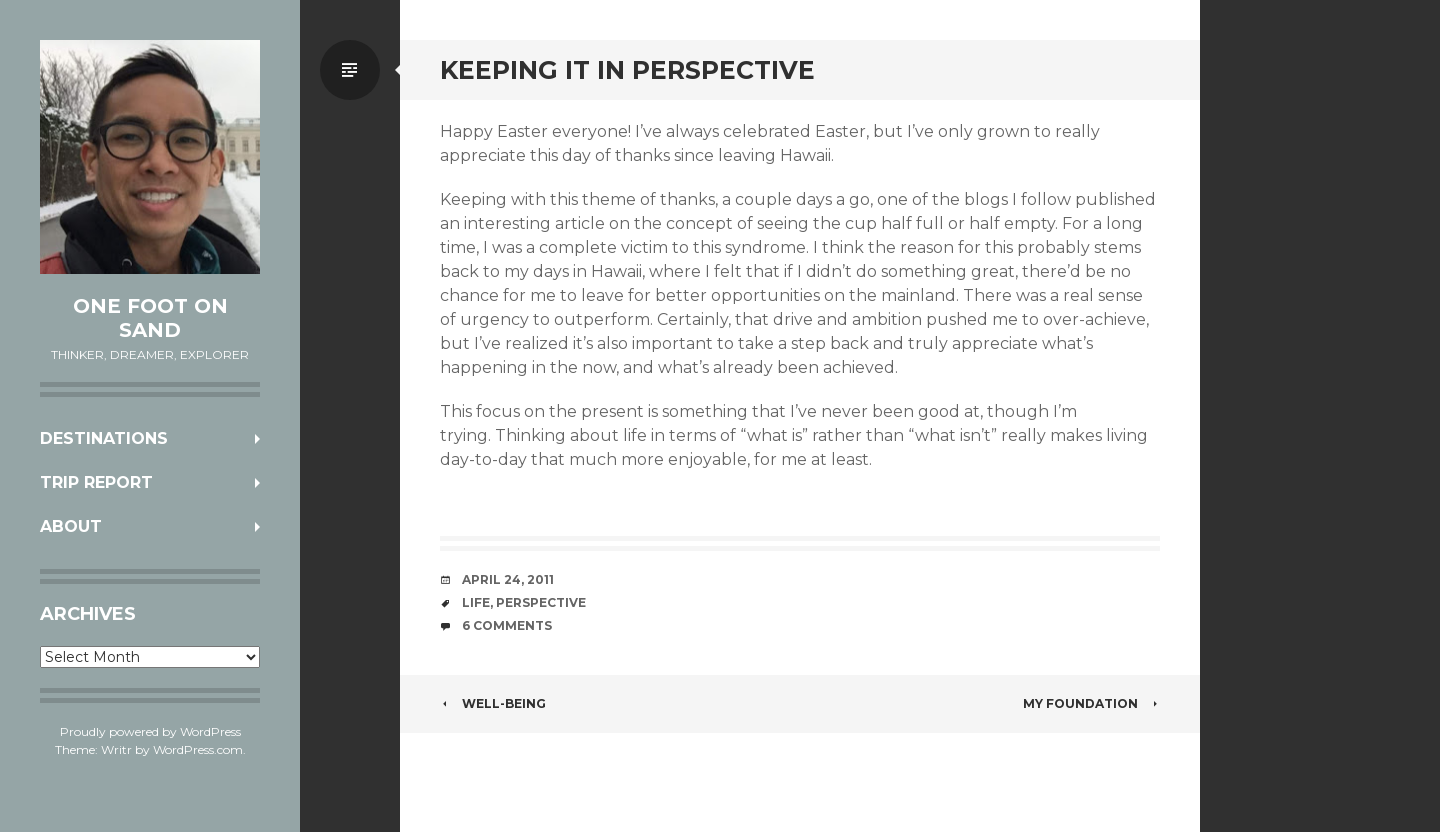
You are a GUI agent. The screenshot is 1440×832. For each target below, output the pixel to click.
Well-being (493, 703)
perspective (541, 602)
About (71, 526)
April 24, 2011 (508, 579)
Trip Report (96, 482)
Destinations (104, 438)
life (476, 602)
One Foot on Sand (150, 318)
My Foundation (1091, 703)
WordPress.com (198, 749)
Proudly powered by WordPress (150, 731)
